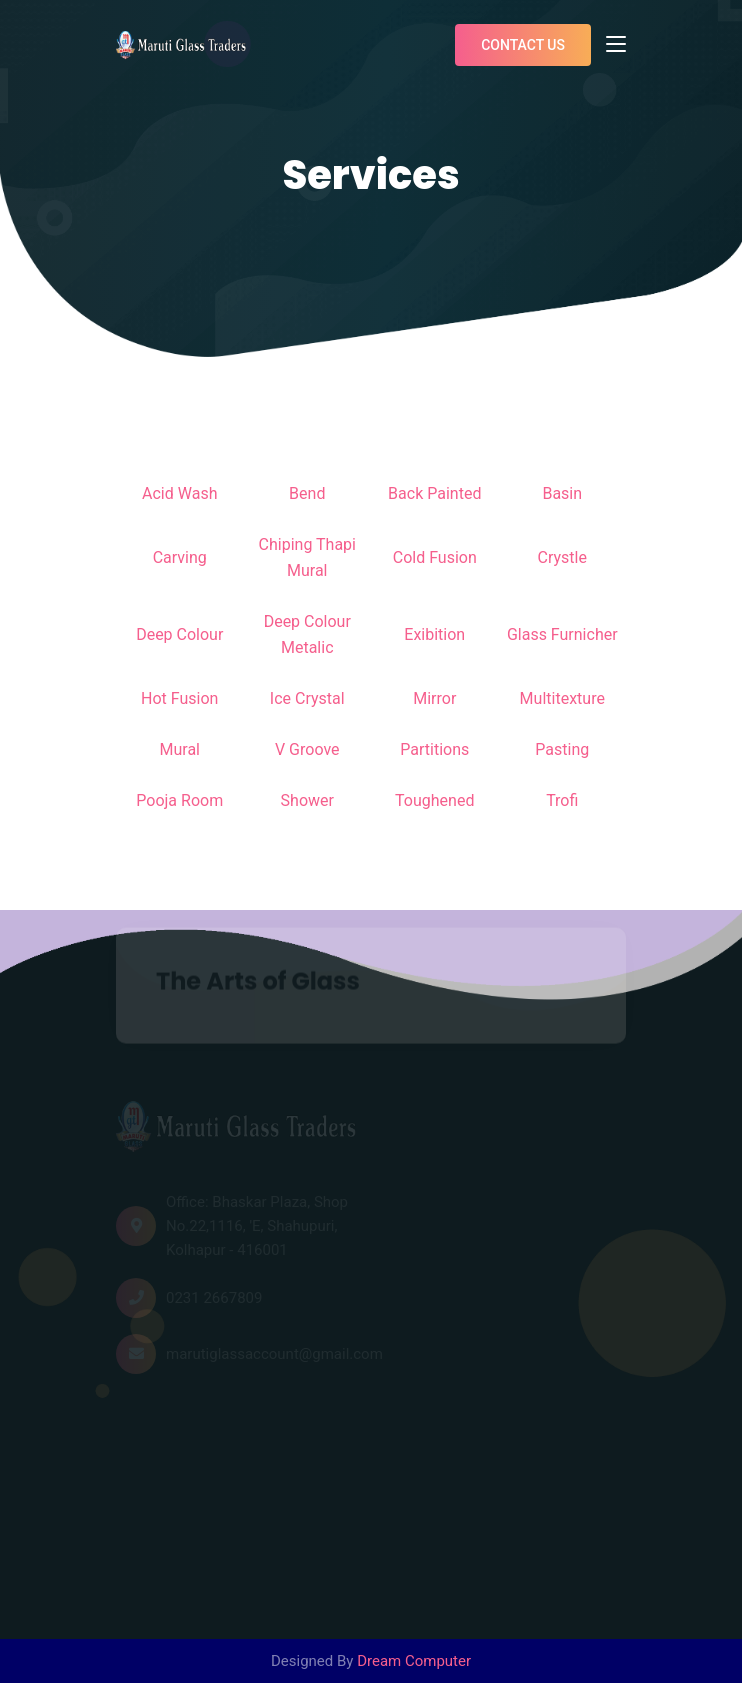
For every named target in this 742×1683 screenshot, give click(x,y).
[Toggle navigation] (616, 45)
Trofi (562, 800)
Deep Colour (179, 634)
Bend (307, 493)
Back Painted (434, 493)
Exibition (434, 634)
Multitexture (562, 698)
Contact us (523, 45)
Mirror (434, 698)
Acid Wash (179, 493)
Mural (180, 749)
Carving (180, 557)
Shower (307, 800)
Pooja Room (179, 800)
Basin (562, 493)
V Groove (307, 749)
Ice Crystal (307, 698)
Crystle (562, 557)
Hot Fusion (179, 698)
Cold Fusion (435, 557)
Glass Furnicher (562, 634)
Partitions (434, 749)
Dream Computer (414, 1661)
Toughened (434, 800)
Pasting (562, 749)
